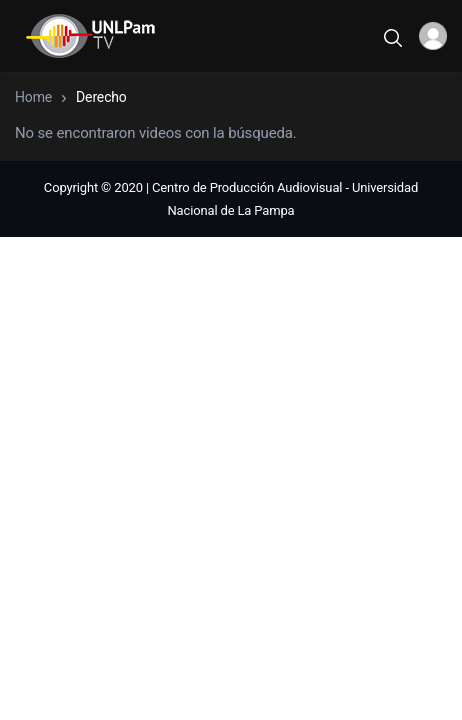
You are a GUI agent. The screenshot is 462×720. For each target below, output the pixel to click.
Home (33, 97)
